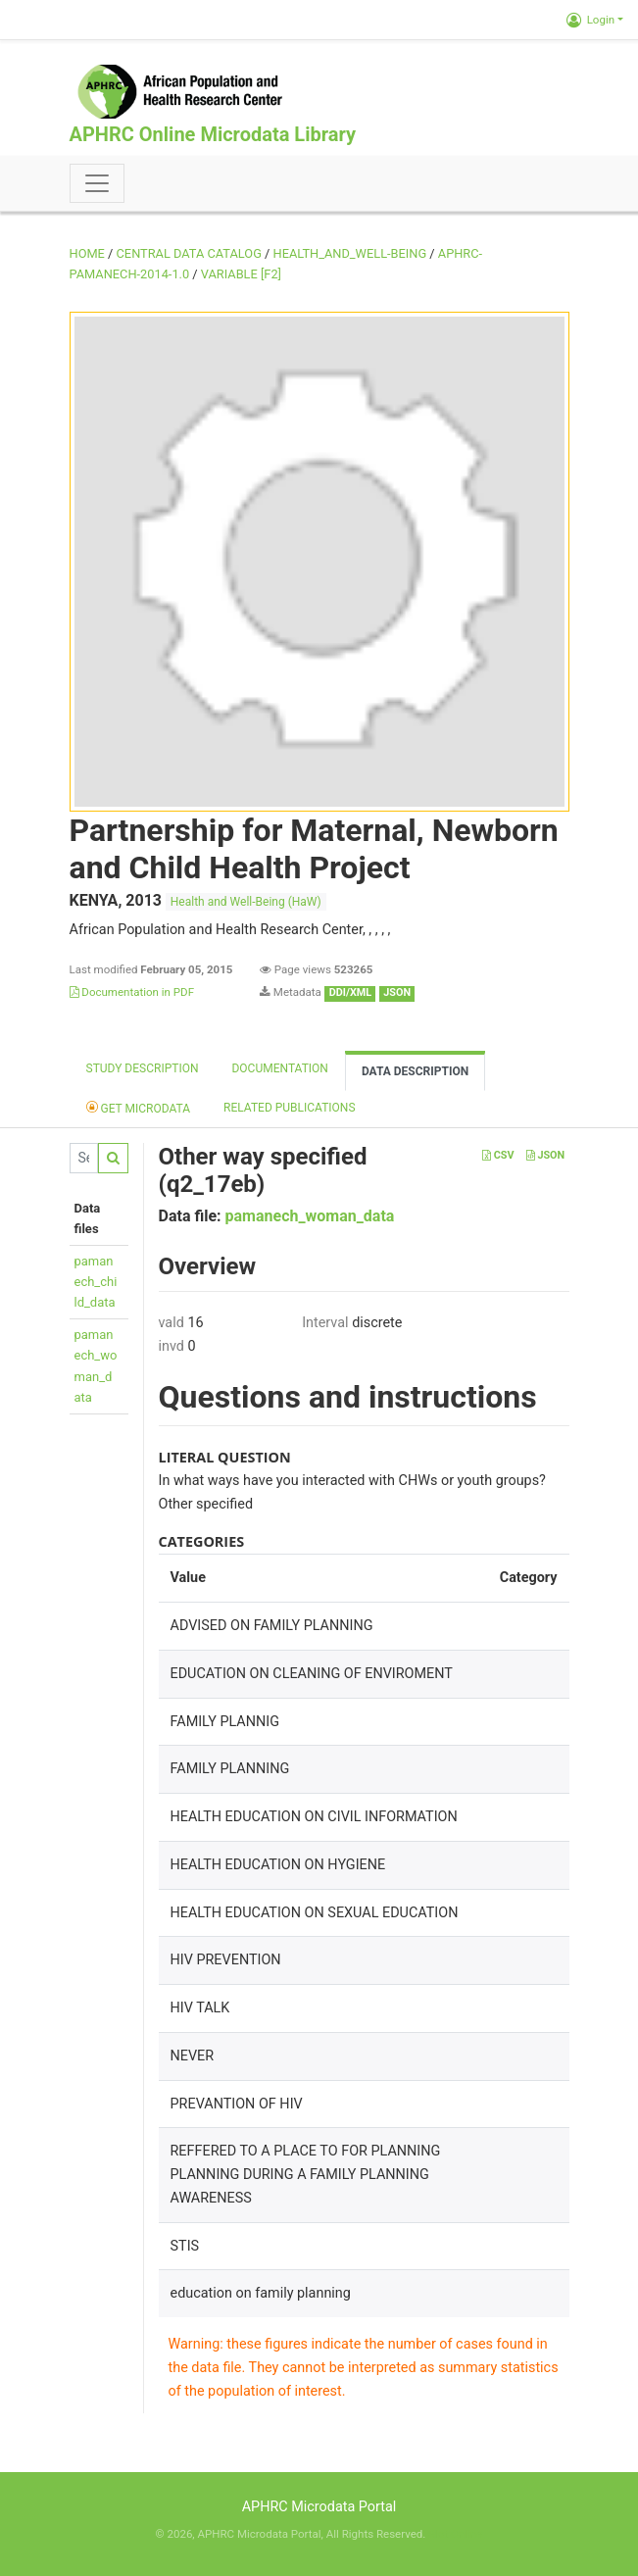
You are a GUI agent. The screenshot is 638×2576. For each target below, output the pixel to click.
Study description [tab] (142, 1068)
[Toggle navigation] (97, 183)
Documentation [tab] (279, 1068)
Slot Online (455, 2534)
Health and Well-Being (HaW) (246, 902)
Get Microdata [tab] (138, 1107)
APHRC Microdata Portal (319, 2507)
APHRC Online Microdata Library (213, 134)
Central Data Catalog (189, 253)
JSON (545, 1155)
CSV (498, 1155)
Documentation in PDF (132, 992)
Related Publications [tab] (289, 1108)
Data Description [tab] (415, 1071)
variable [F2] (241, 274)
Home (87, 253)
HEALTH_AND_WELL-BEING (350, 253)
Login (590, 19)
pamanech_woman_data (310, 1216)
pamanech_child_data (96, 1282)
